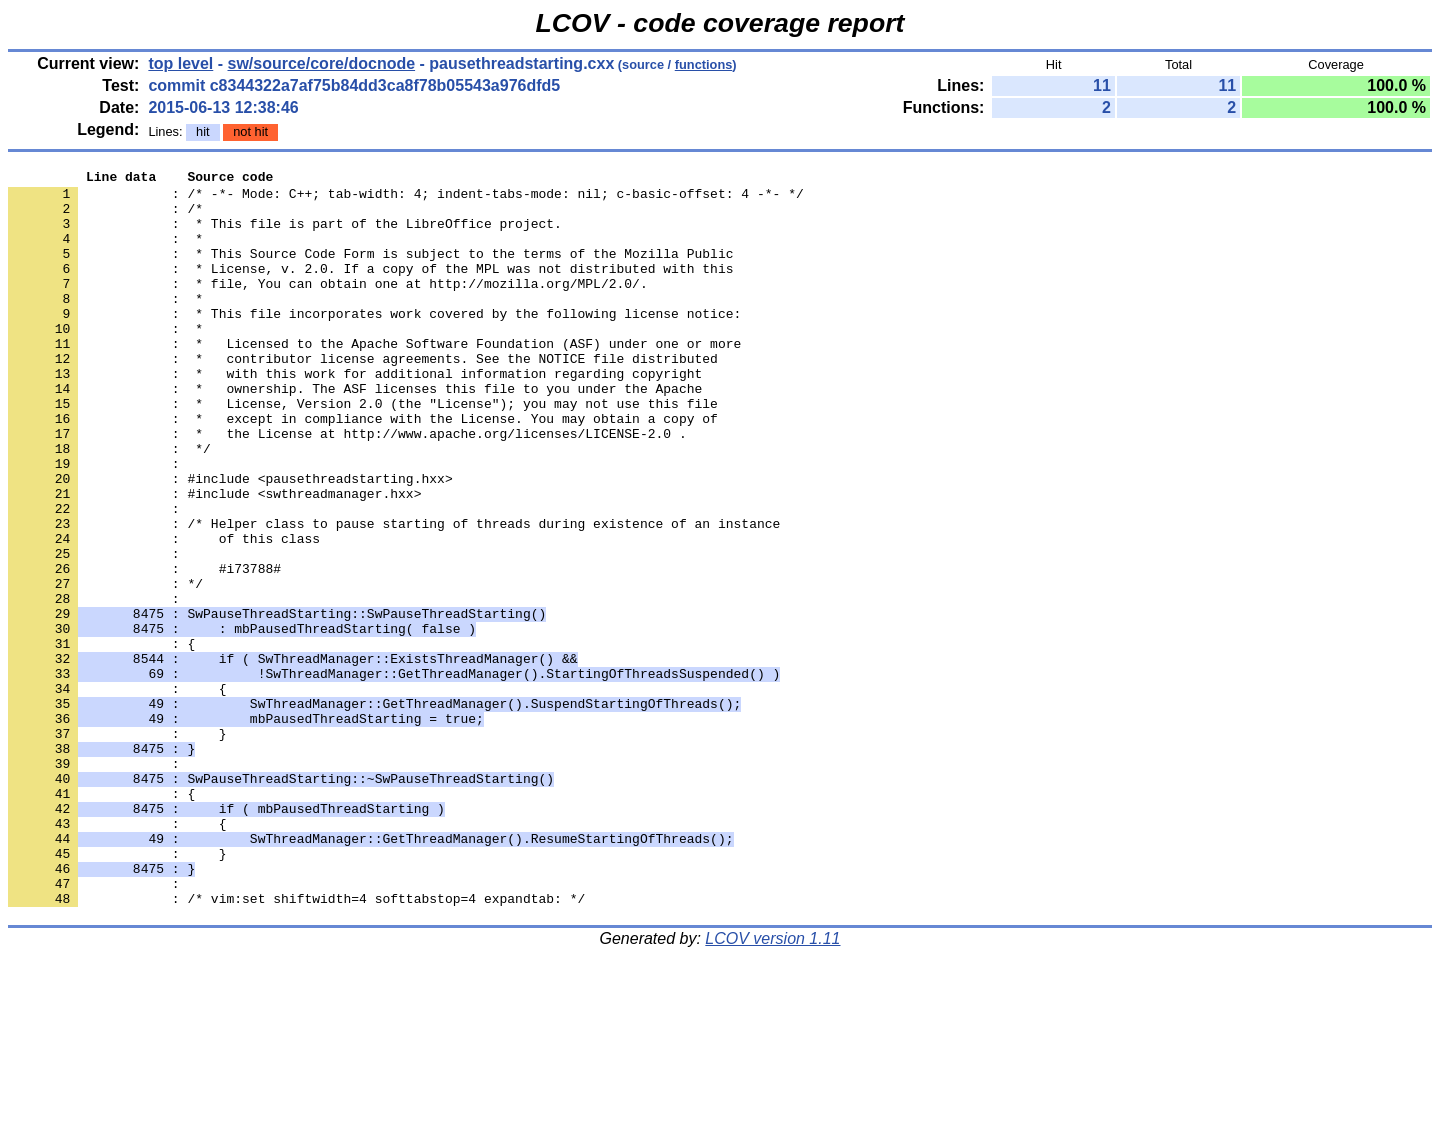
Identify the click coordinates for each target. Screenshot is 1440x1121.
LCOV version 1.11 (772, 1085)
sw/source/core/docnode (322, 63)
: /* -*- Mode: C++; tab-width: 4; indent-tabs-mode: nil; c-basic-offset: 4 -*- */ (406, 199)
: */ (105, 667)
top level (180, 63)
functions (704, 64)
